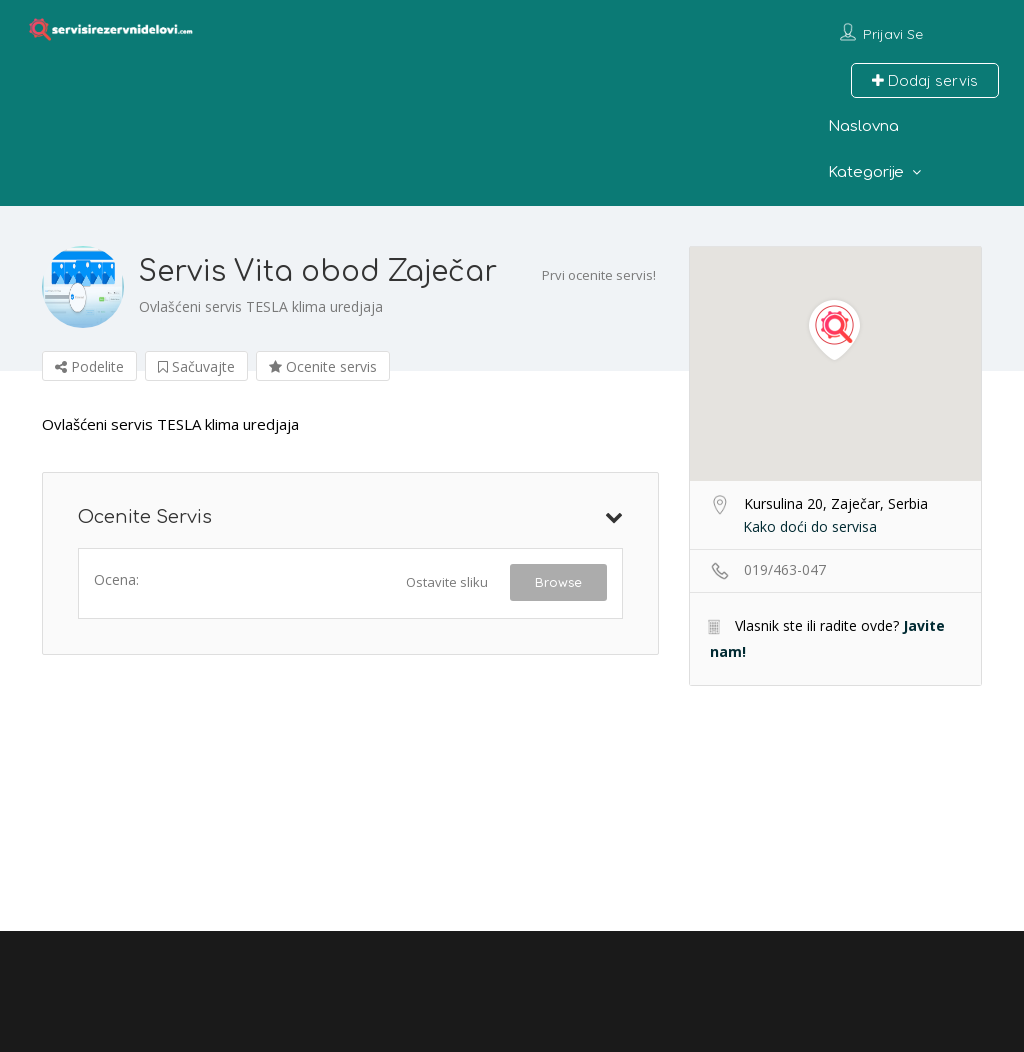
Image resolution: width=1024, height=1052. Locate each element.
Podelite (89, 366)
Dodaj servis (925, 80)
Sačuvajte (196, 366)
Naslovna (863, 126)
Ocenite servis (323, 366)
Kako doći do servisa (810, 526)
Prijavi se (893, 34)
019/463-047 (785, 569)
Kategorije (866, 172)
